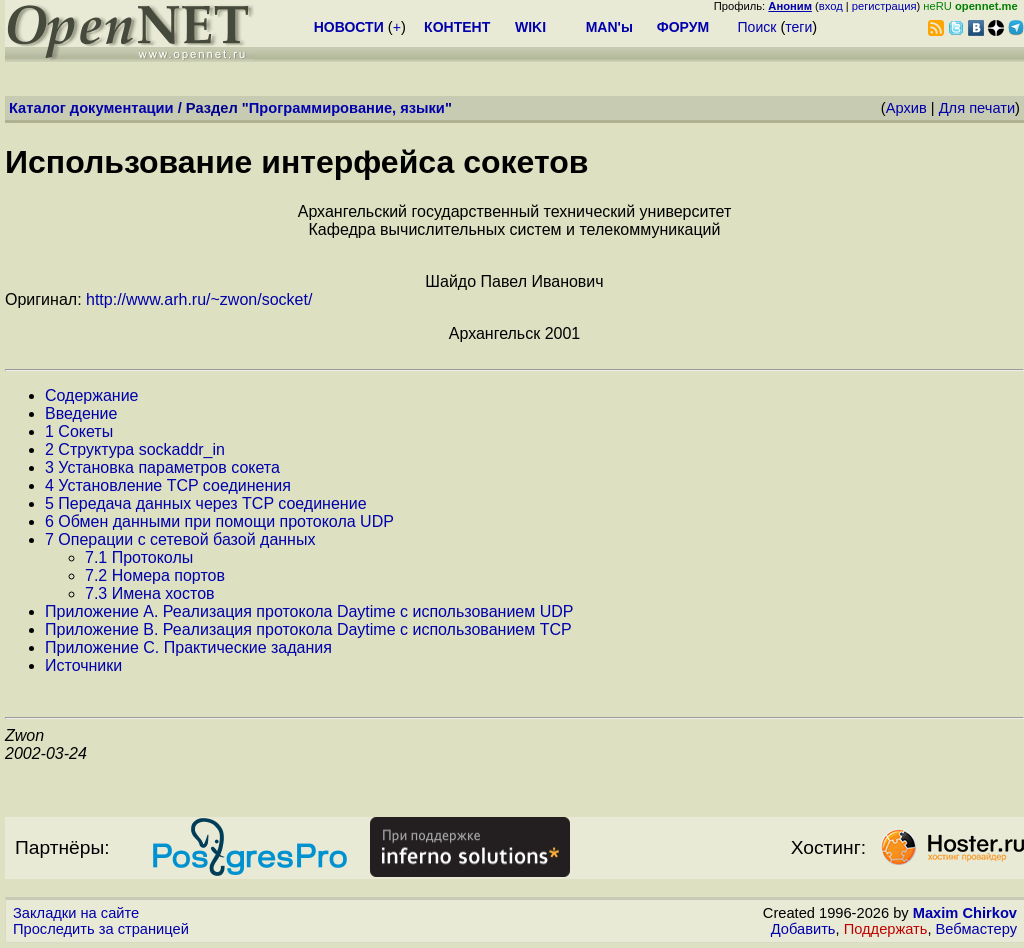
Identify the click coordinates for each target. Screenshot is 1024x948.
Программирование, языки (347, 108)
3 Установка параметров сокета (162, 467)
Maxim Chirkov (965, 913)
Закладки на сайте (76, 913)
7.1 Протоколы (139, 557)
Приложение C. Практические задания (188, 647)
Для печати (977, 108)
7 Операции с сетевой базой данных (180, 539)
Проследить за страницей (101, 929)
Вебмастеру (976, 929)
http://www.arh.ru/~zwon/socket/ (199, 299)
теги (798, 27)
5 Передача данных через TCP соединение (206, 503)
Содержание (92, 395)
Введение (81, 413)
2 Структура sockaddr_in (135, 449)
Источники (83, 665)
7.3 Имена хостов (150, 593)
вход (831, 6)
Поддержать (886, 929)
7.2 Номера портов (155, 575)
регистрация (884, 6)
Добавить (803, 929)
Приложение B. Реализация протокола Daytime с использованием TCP (308, 629)
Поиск (757, 27)
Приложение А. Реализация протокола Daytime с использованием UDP (309, 611)
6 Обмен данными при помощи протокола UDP (219, 521)
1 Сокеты (79, 431)
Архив (906, 108)
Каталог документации (91, 108)
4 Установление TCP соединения (168, 485)
